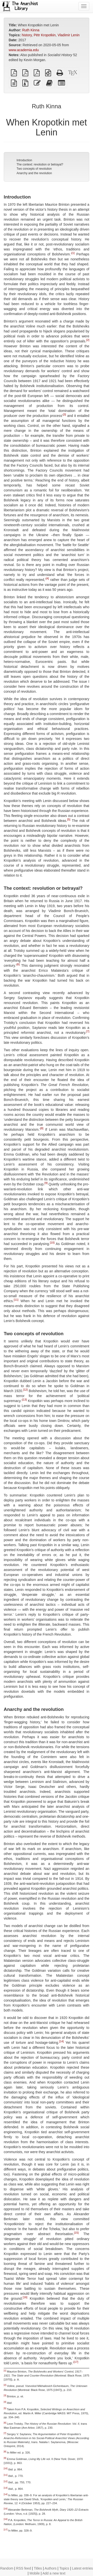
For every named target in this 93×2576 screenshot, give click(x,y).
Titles (38, 2568)
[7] (87, 1031)
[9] (45, 1182)
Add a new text (53, 2573)
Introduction (24, 160)
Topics (64, 2568)
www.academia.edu (24, 50)
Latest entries (82, 2568)
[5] (68, 819)
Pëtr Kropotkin (45, 35)
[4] (47, 578)
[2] (87, 340)
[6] (18, 964)
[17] (76, 2361)
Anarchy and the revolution (34, 173)
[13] (24, 1399)
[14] (61, 2041)
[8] (41, 1128)
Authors (51, 2568)
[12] (25, 1389)
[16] (25, 2297)
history (27, 35)
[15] (76, 2232)
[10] (52, 1242)
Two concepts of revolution (34, 168)
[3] (64, 414)
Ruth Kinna (30, 30)
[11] (16, 1299)
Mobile (35, 2573)
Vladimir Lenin (69, 35)
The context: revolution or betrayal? (40, 164)
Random (6, 2568)
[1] (72, 253)
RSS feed (23, 2568)
